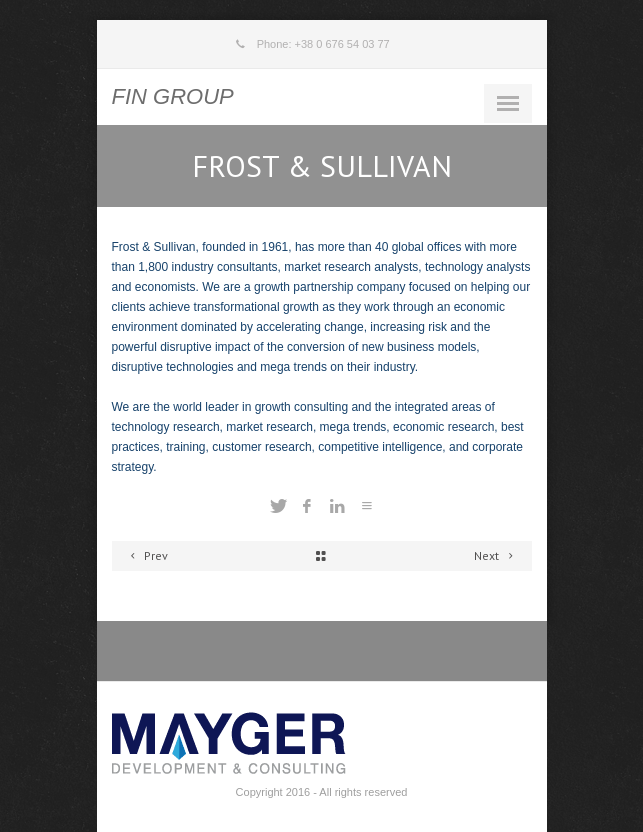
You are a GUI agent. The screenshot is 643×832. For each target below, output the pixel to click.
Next (496, 555)
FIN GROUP (173, 96)
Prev (147, 555)
